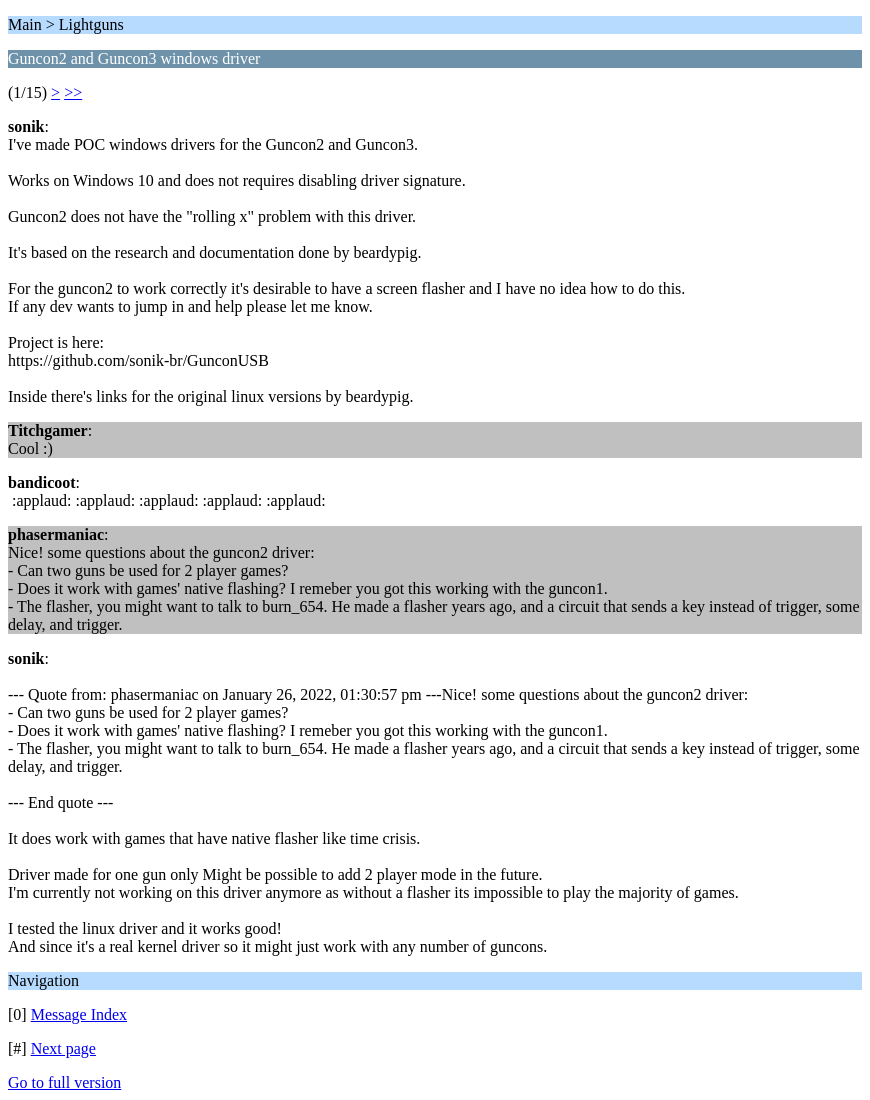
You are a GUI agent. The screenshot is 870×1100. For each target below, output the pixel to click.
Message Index (79, 1014)
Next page (63, 1048)
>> (73, 92)
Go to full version (64, 1082)
